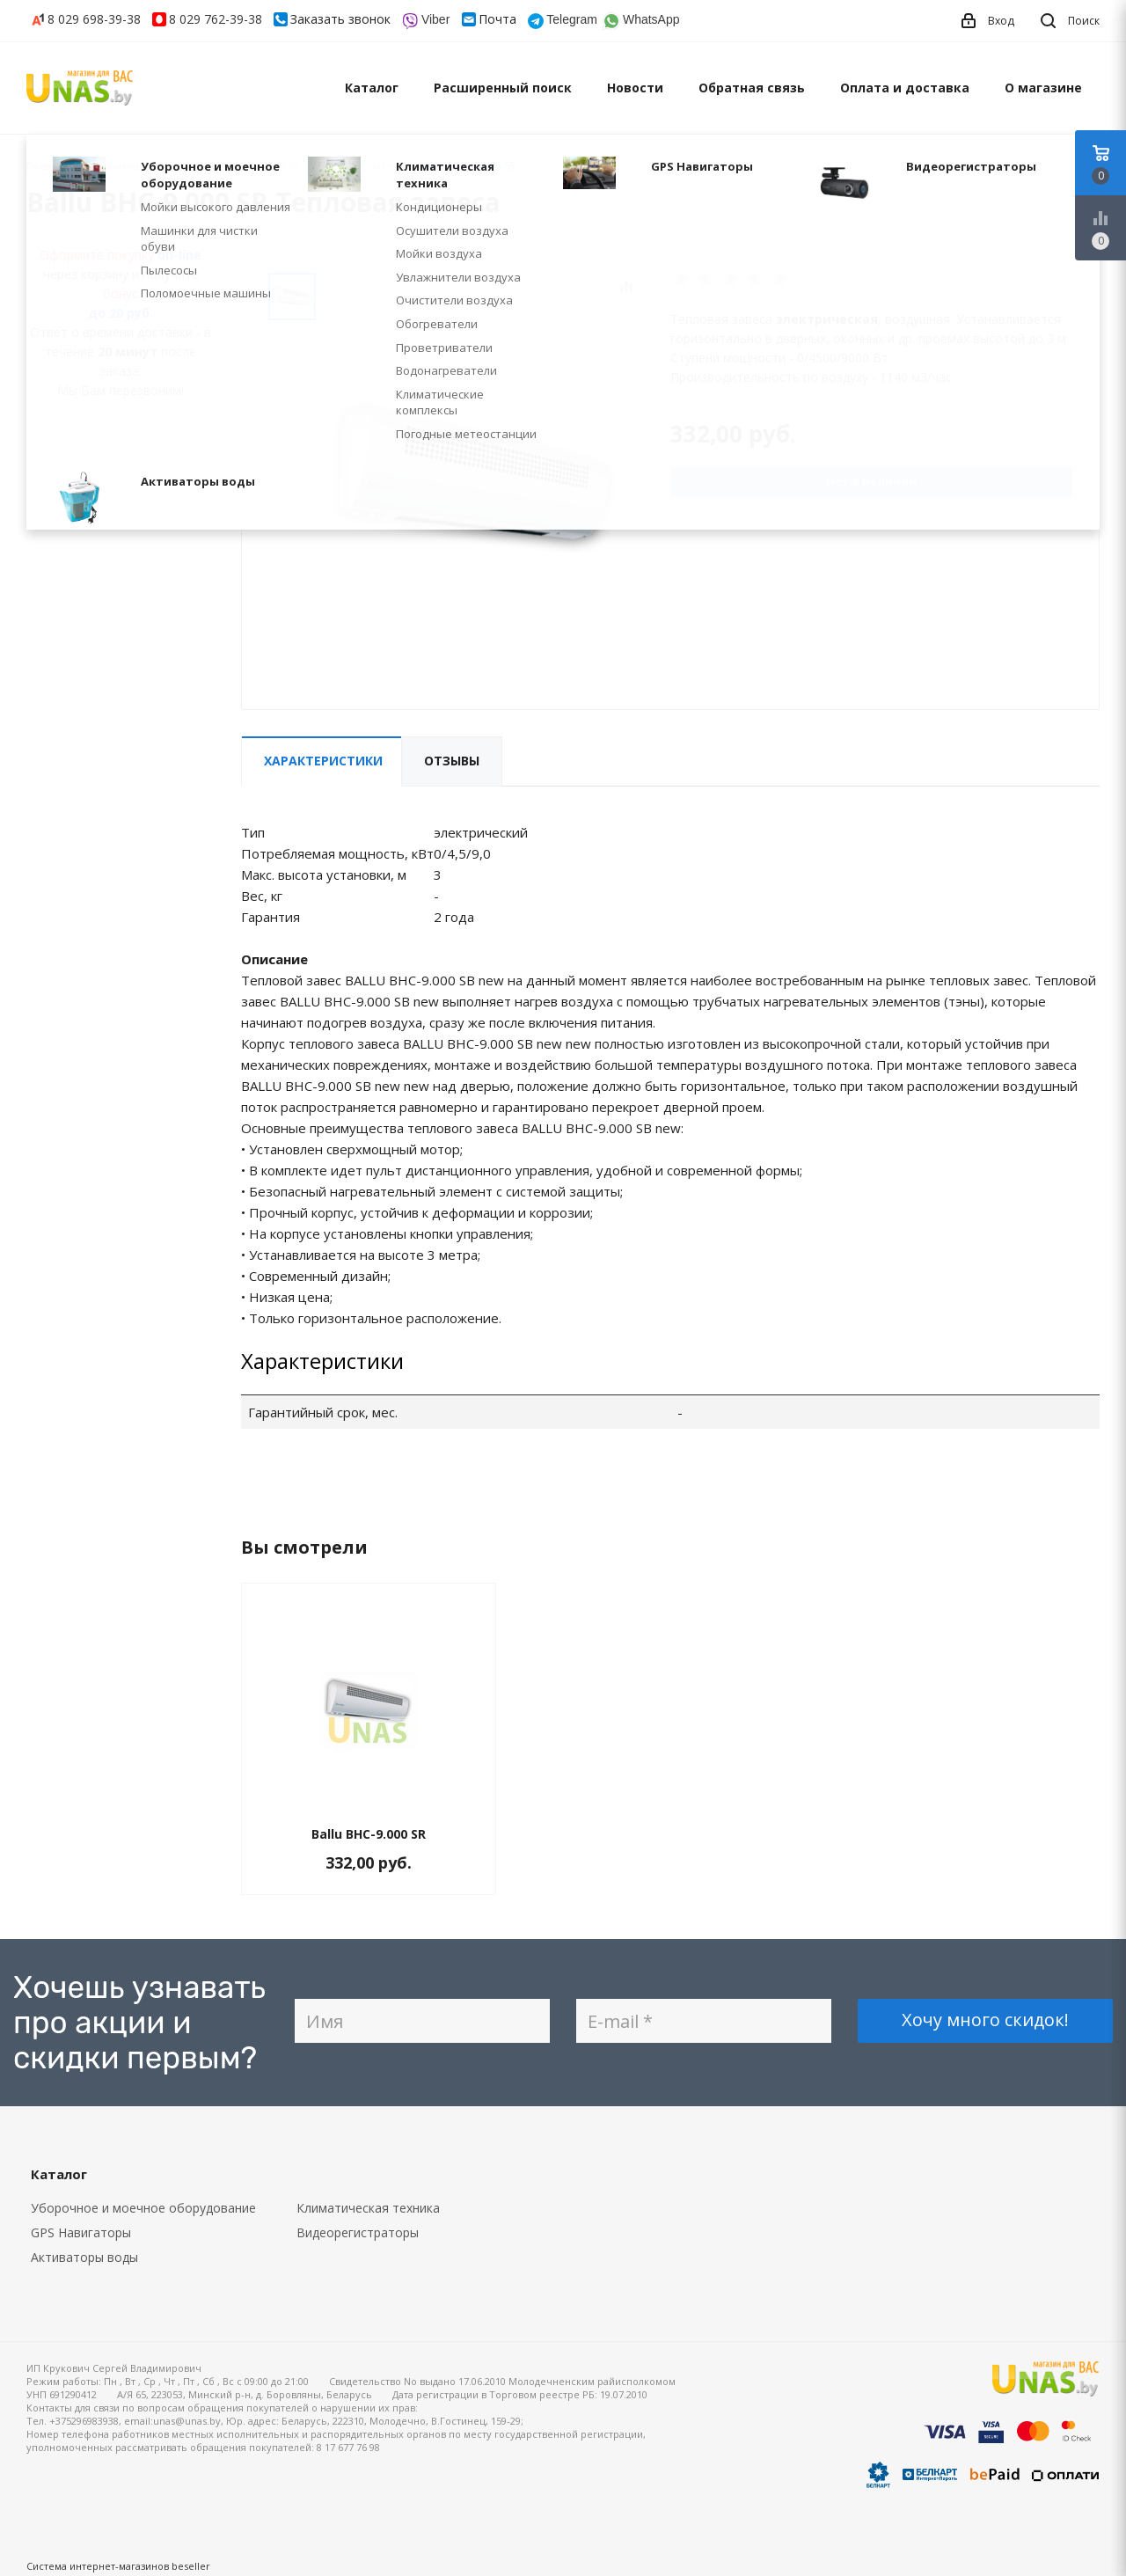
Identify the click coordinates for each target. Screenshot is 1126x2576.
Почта (497, 19)
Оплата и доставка (904, 87)
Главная (47, 165)
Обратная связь (751, 87)
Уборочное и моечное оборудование (143, 2207)
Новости (635, 87)
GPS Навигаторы (81, 2232)
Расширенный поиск (503, 87)
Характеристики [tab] (323, 760)
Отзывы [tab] (451, 760)
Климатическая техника (368, 2207)
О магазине (1043, 87)
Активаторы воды (84, 2257)
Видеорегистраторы (357, 2232)
